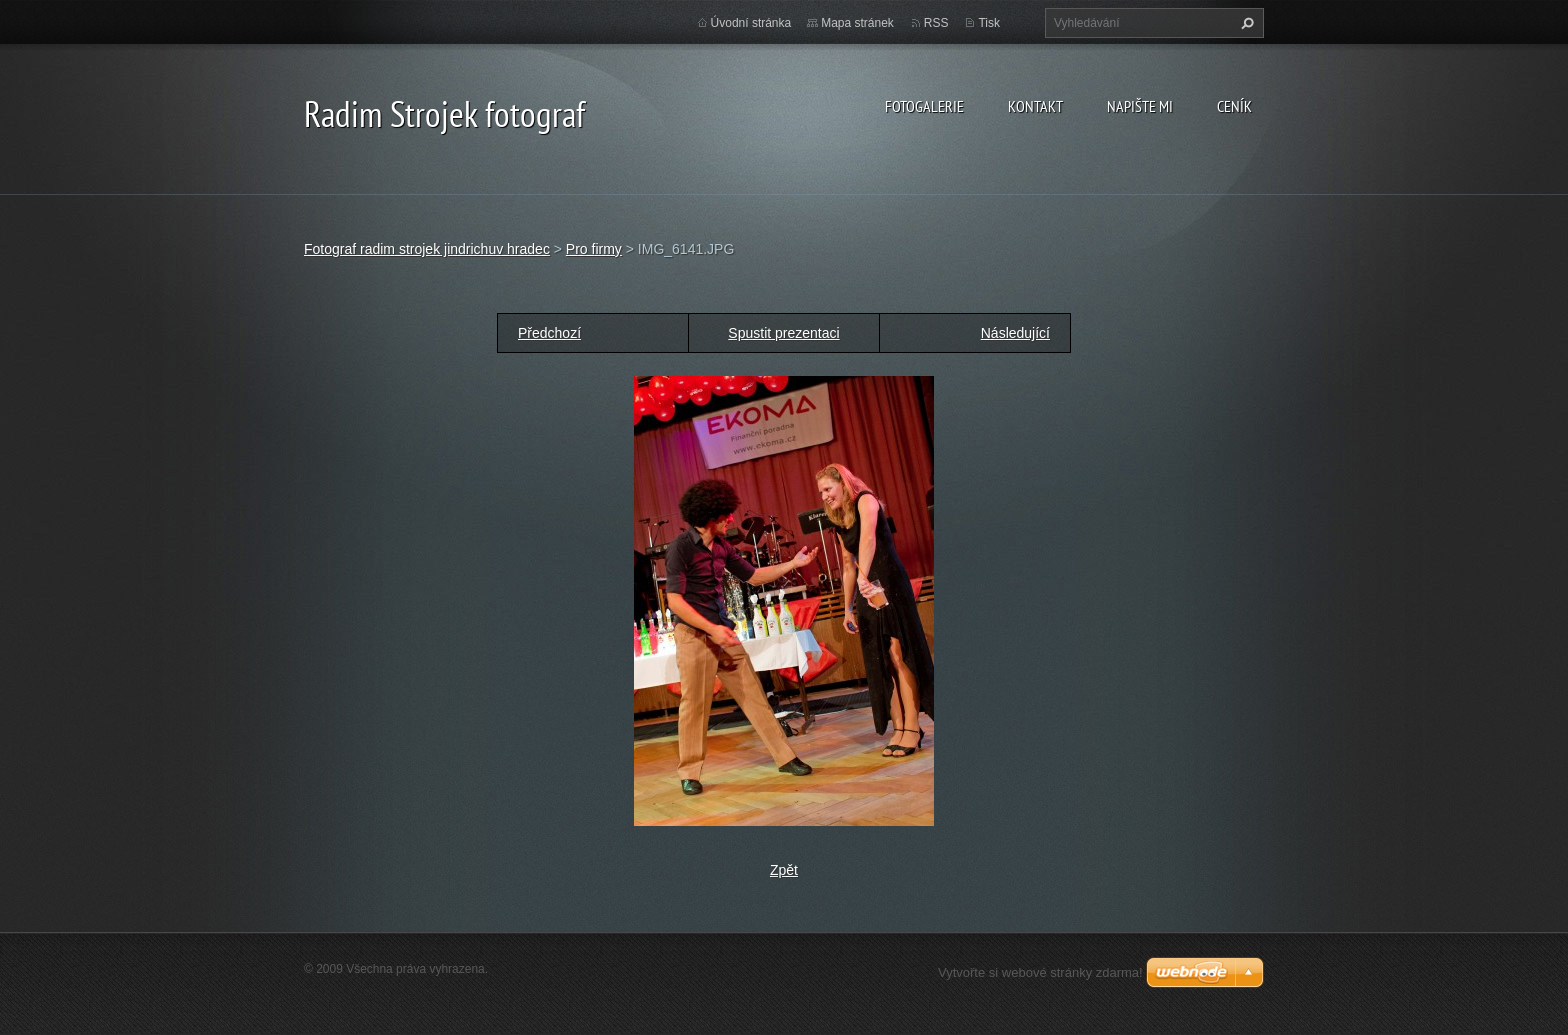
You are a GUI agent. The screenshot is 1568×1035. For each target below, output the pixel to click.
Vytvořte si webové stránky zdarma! (1040, 972)
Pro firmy (594, 249)
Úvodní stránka (751, 23)
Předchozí (549, 333)
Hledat (1245, 23)
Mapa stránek (857, 23)
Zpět (784, 870)
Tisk (989, 23)
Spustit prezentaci (783, 333)
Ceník (1234, 106)
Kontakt (1035, 106)
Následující (1015, 333)
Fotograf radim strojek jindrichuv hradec (427, 249)
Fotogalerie (924, 106)
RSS (936, 23)
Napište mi (1140, 106)
